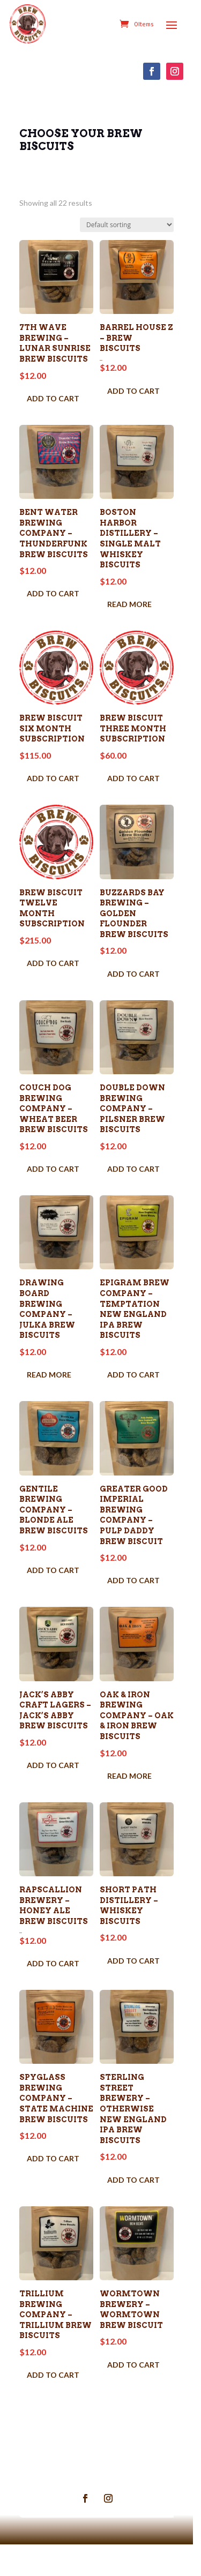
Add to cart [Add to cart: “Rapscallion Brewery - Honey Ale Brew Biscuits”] (54, 1986)
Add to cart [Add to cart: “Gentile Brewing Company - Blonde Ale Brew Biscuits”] (54, 1574)
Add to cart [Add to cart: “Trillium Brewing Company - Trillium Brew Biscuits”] (54, 2405)
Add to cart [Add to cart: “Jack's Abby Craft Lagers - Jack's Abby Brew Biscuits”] (54, 1784)
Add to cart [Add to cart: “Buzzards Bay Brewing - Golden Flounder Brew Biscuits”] (137, 977)
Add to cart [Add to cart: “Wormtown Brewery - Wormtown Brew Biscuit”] (137, 2395)
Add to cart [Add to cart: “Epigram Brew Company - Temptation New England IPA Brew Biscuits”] (137, 1386)
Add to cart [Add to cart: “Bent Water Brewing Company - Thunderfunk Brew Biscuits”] (54, 600)
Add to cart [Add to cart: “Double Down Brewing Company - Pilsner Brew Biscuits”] (137, 1176)
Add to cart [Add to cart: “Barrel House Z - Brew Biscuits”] (137, 383)
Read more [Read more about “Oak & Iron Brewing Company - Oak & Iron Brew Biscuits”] (133, 1795)
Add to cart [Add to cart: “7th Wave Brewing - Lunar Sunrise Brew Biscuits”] (54, 401)
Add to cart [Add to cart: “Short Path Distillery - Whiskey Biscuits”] (137, 1983)
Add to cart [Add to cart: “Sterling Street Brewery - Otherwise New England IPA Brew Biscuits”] (137, 2206)
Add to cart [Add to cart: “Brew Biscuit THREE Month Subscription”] (137, 778)
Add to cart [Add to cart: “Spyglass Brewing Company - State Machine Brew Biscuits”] (54, 2185)
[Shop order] (134, 225)
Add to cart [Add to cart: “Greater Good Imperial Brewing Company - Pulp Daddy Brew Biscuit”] (137, 1595)
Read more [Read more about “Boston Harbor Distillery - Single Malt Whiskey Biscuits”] (133, 600)
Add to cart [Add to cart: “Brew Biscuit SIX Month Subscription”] (54, 778)
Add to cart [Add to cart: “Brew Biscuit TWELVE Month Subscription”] (54, 956)
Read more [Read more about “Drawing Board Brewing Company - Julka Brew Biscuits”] (50, 1376)
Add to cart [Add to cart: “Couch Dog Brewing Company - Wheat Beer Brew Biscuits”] (54, 1176)
